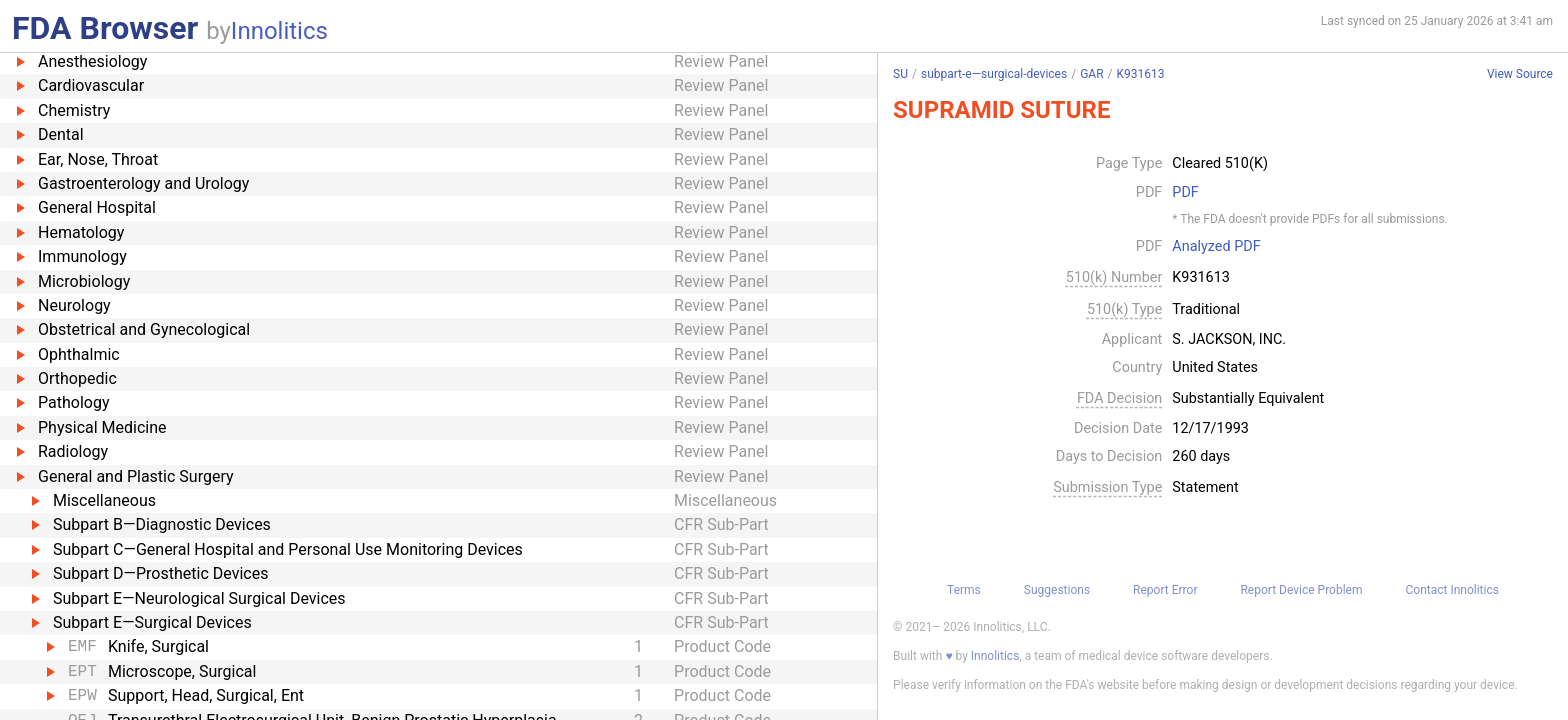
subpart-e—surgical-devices (994, 74)
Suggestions (1057, 590)
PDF (1185, 193)
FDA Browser (105, 28)
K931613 (1140, 74)
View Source (1520, 74)
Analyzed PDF (1216, 247)
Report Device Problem (1301, 590)
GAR (1091, 74)
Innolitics (279, 31)
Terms (964, 590)
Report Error (1165, 590)
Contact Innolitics (1451, 590)
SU (900, 74)
